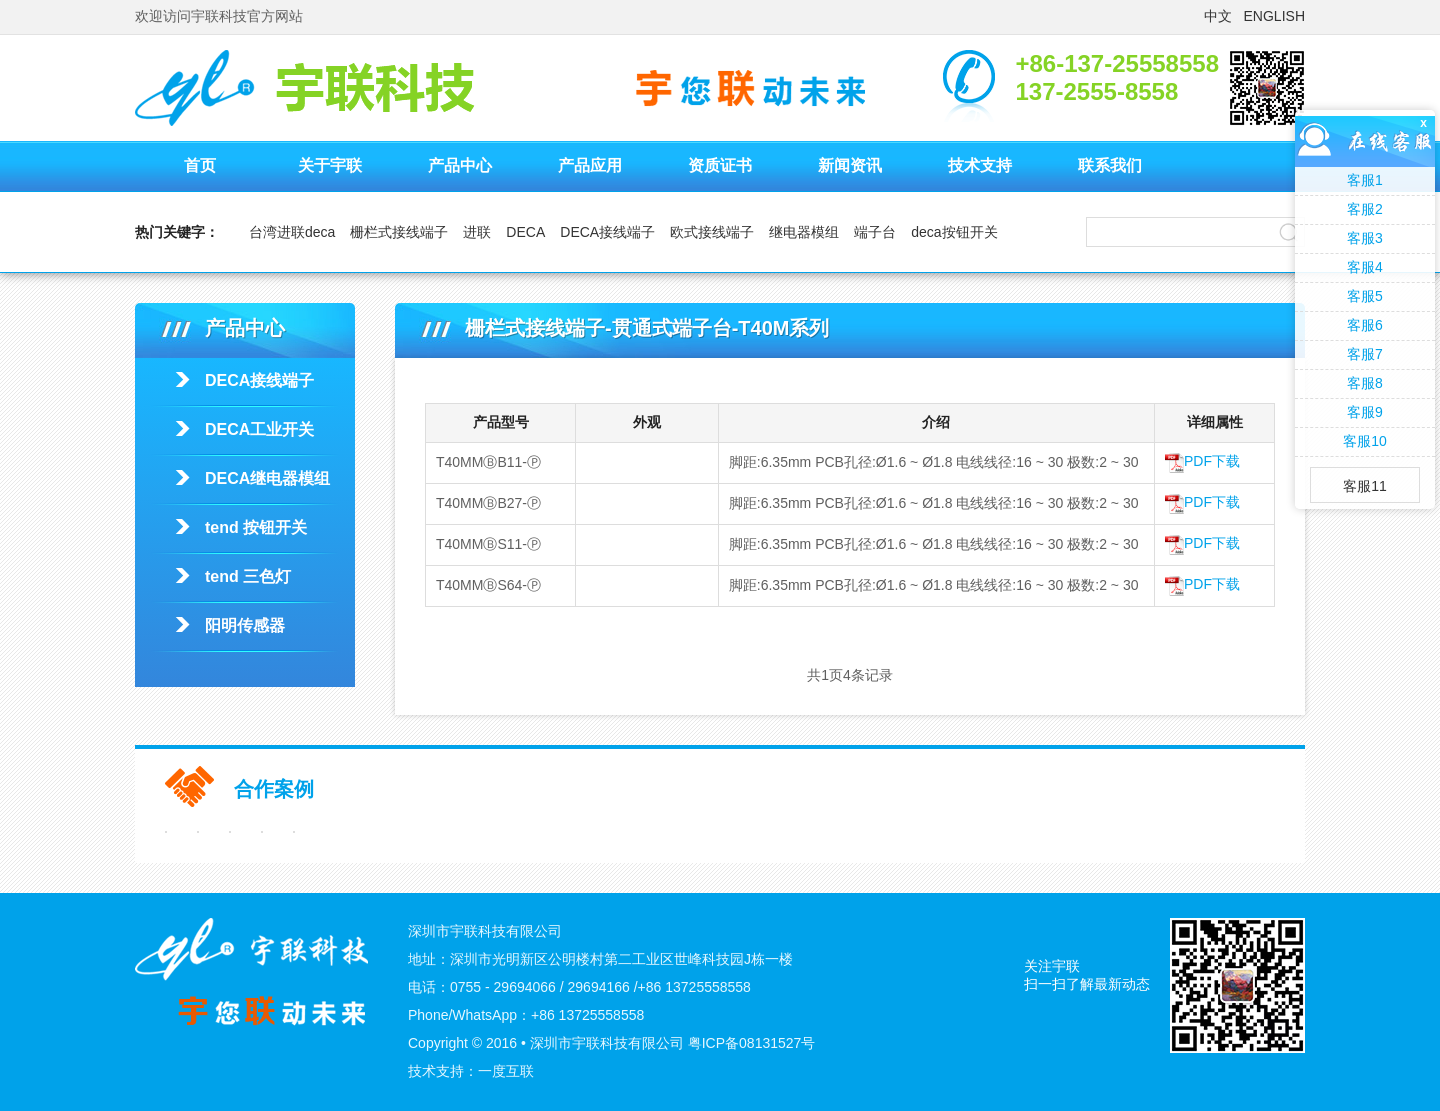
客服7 (1365, 354)
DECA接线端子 (607, 232)
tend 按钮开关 (256, 527)
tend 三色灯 (248, 576)
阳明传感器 (245, 625)
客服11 (1365, 486)
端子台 (875, 232)
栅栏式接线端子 (399, 232)
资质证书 (720, 165)
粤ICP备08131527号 (752, 1043)
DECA (525, 232)
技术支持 (980, 165)
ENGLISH (1274, 16)
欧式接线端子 (712, 232)
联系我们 (1110, 165)
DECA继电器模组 (267, 478)
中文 (1218, 16)
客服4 (1365, 267)
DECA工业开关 (259, 429)
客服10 (1365, 441)
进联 (477, 232)
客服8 (1365, 383)
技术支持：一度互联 (471, 1071)
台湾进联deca (292, 232)
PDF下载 (1202, 461)
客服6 (1365, 325)
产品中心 (460, 165)
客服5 (1365, 296)
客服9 (1365, 412)
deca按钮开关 (954, 232)
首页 (200, 165)
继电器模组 (804, 232)
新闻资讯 (850, 165)
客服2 (1365, 209)
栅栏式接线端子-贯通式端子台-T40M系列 (1142, 378)
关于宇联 (330, 165)
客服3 (1365, 238)
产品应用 (590, 165)
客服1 (1365, 180)
